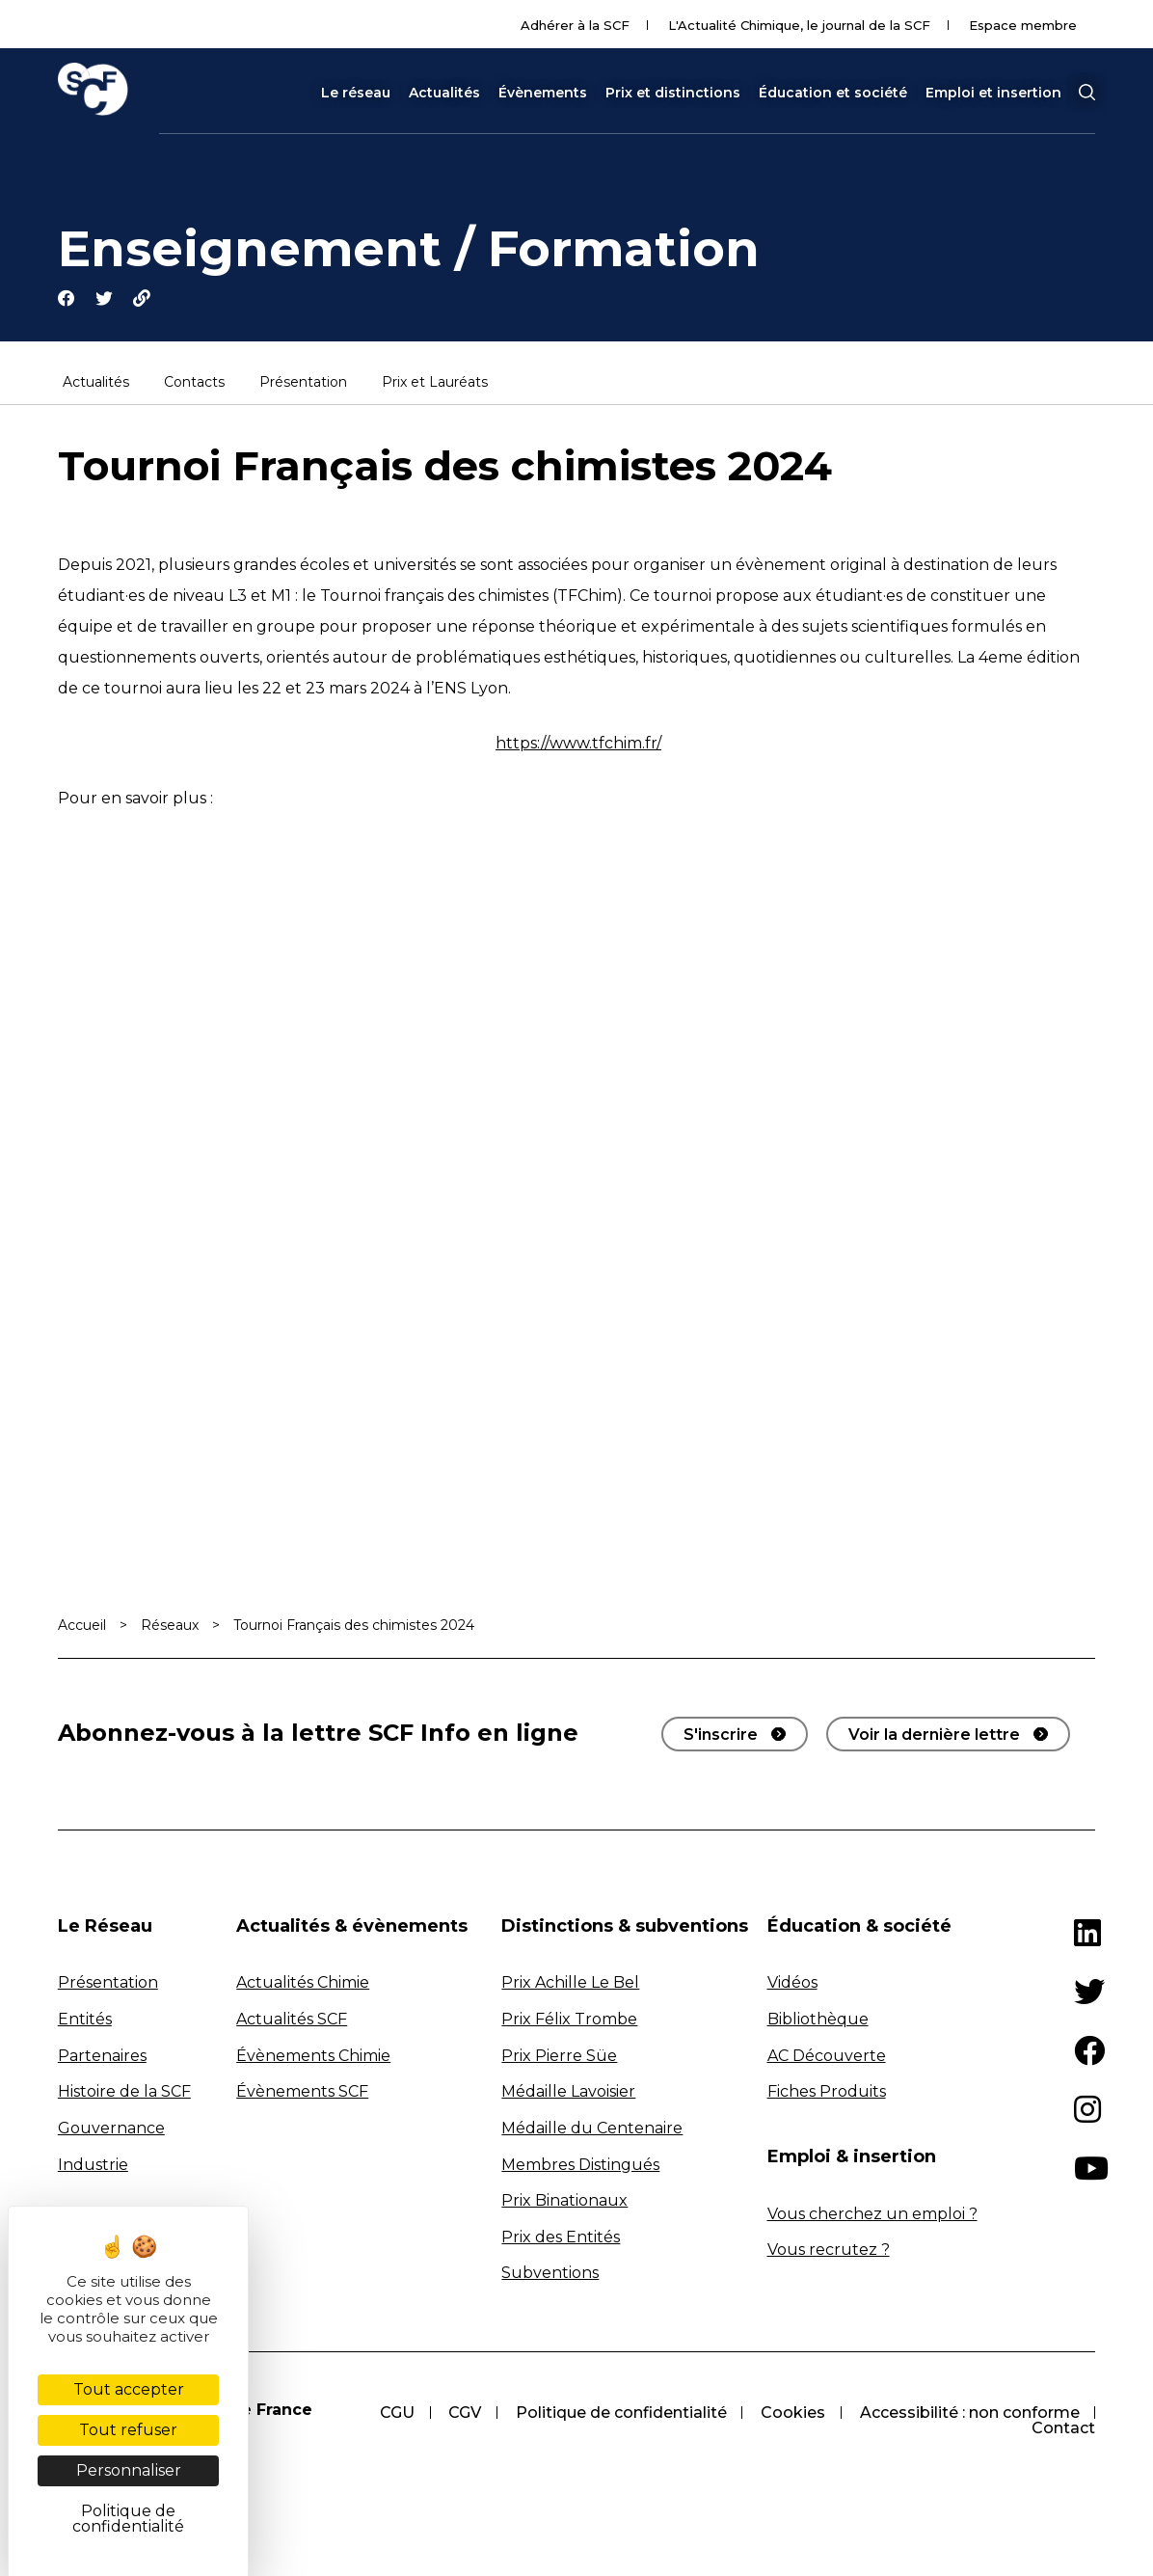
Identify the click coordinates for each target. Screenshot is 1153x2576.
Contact (1063, 2429)
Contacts (194, 384)
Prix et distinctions (672, 92)
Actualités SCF (291, 2020)
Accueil (82, 1626)
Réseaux (170, 1626)
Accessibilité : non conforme (969, 2413)
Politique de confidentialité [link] (128, 2518)
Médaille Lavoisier (568, 2092)
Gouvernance (111, 2129)
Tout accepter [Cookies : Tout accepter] (128, 2389)
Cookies (792, 2413)
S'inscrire (721, 1735)
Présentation (303, 384)
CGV (462, 2413)
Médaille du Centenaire (592, 2129)
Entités (85, 2020)
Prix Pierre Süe (559, 2056)
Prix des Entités (560, 2238)
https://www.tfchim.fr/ (578, 744)
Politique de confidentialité (619, 2413)
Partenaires (102, 2056)
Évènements (542, 92)
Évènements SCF (302, 2092)
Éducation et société (833, 92)
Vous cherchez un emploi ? (872, 2215)
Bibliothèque (818, 2020)
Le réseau (355, 92)
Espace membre (1023, 25)
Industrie (93, 2165)
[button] (1086, 92)
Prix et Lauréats (435, 384)
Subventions (550, 2273)
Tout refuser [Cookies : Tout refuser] (128, 2430)
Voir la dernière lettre (934, 1735)
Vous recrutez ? (828, 2250)
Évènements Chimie (313, 2056)
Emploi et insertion (993, 92)
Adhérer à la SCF (575, 25)
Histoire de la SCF (124, 2092)
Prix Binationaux (564, 2201)
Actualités (444, 92)
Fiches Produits (826, 2092)
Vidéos (792, 1983)
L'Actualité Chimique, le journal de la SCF (799, 25)
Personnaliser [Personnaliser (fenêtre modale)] (128, 2470)
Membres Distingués (580, 2165)
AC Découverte (826, 2056)
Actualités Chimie (302, 1983)
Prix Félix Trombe (569, 2020)
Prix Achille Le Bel (570, 1983)
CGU (394, 2413)
